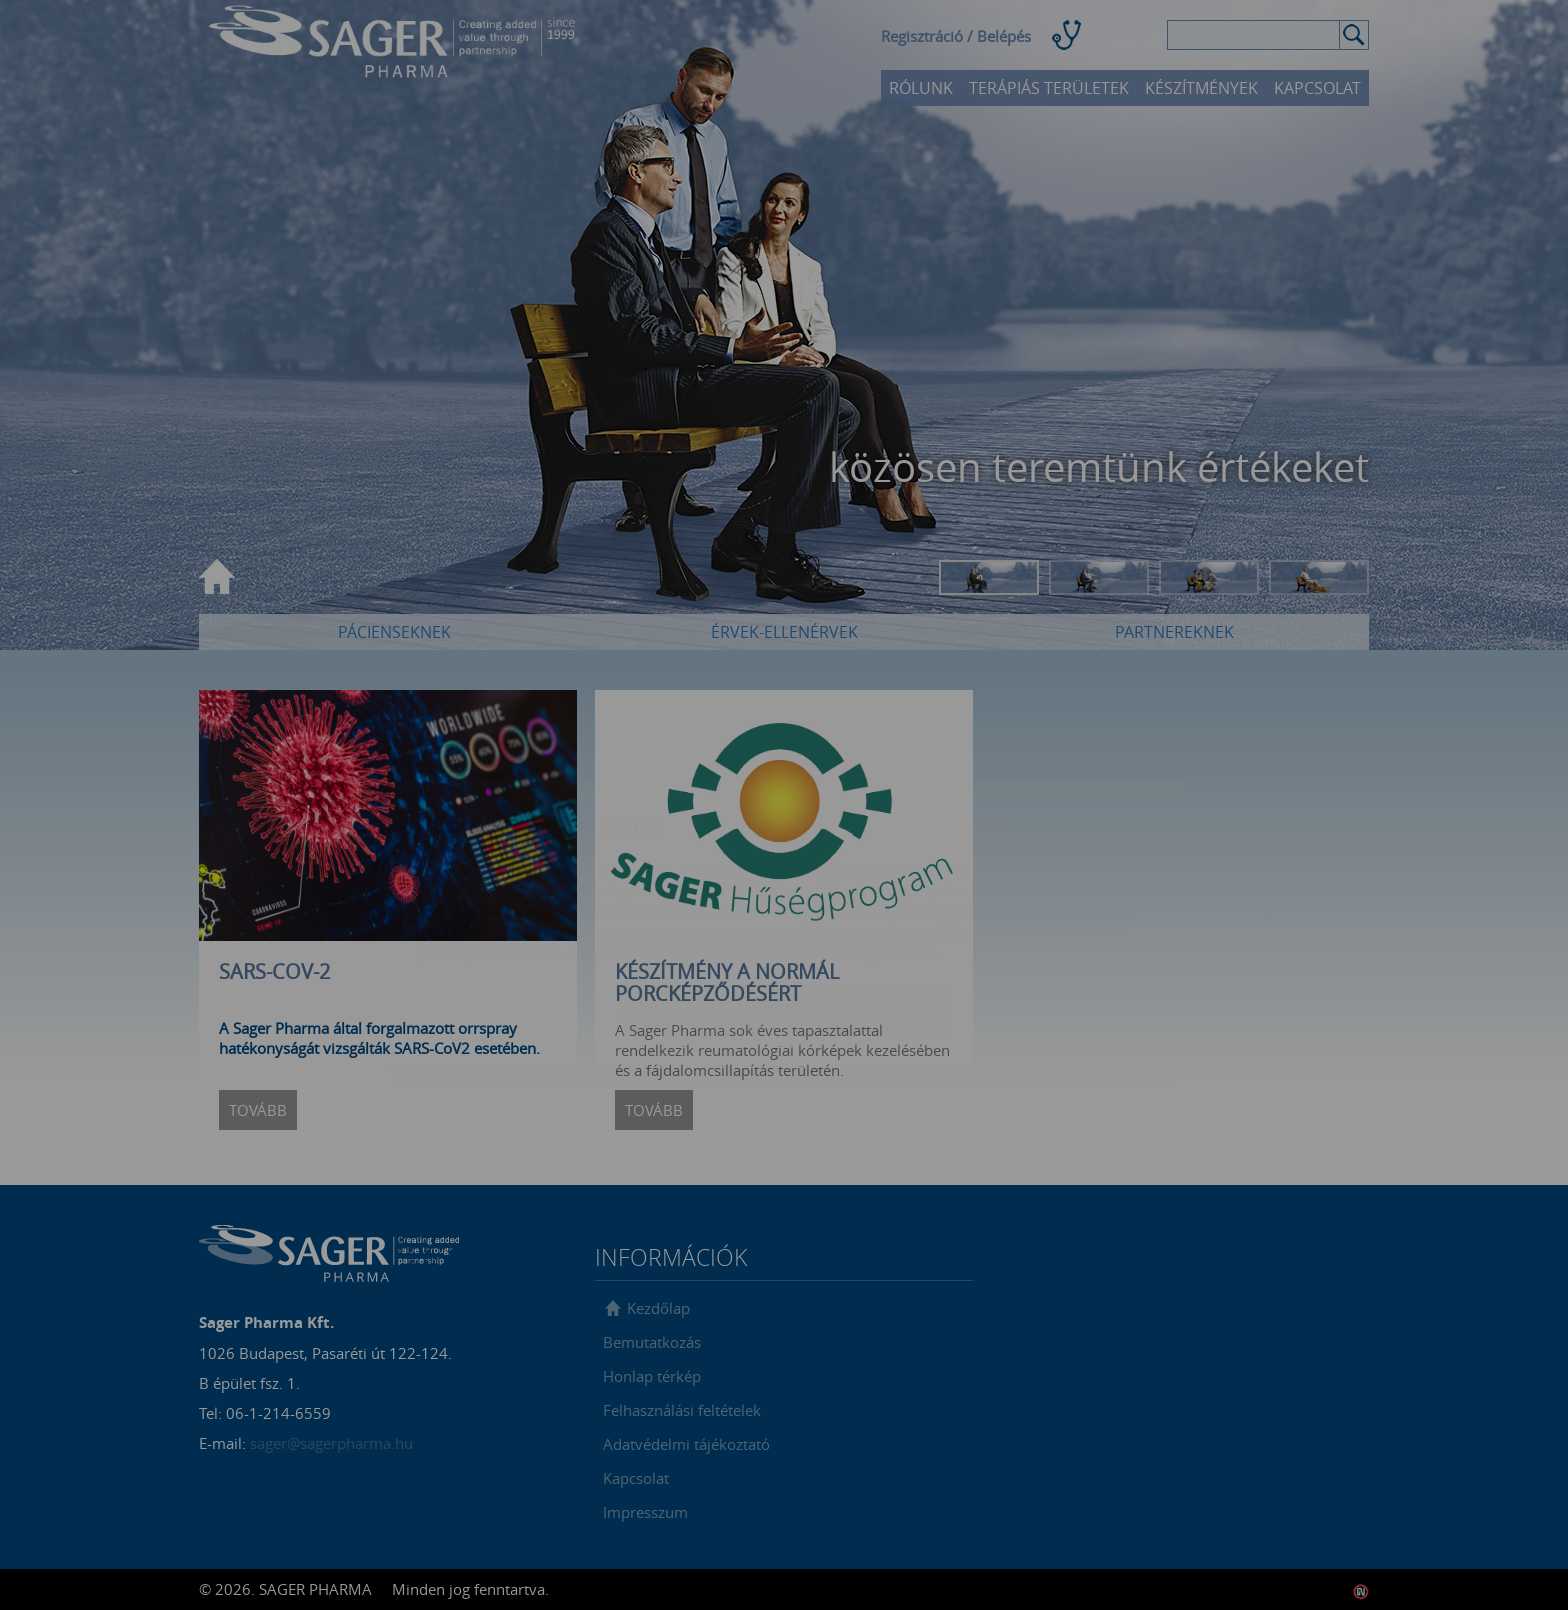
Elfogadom (700, 891)
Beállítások (866, 891)
